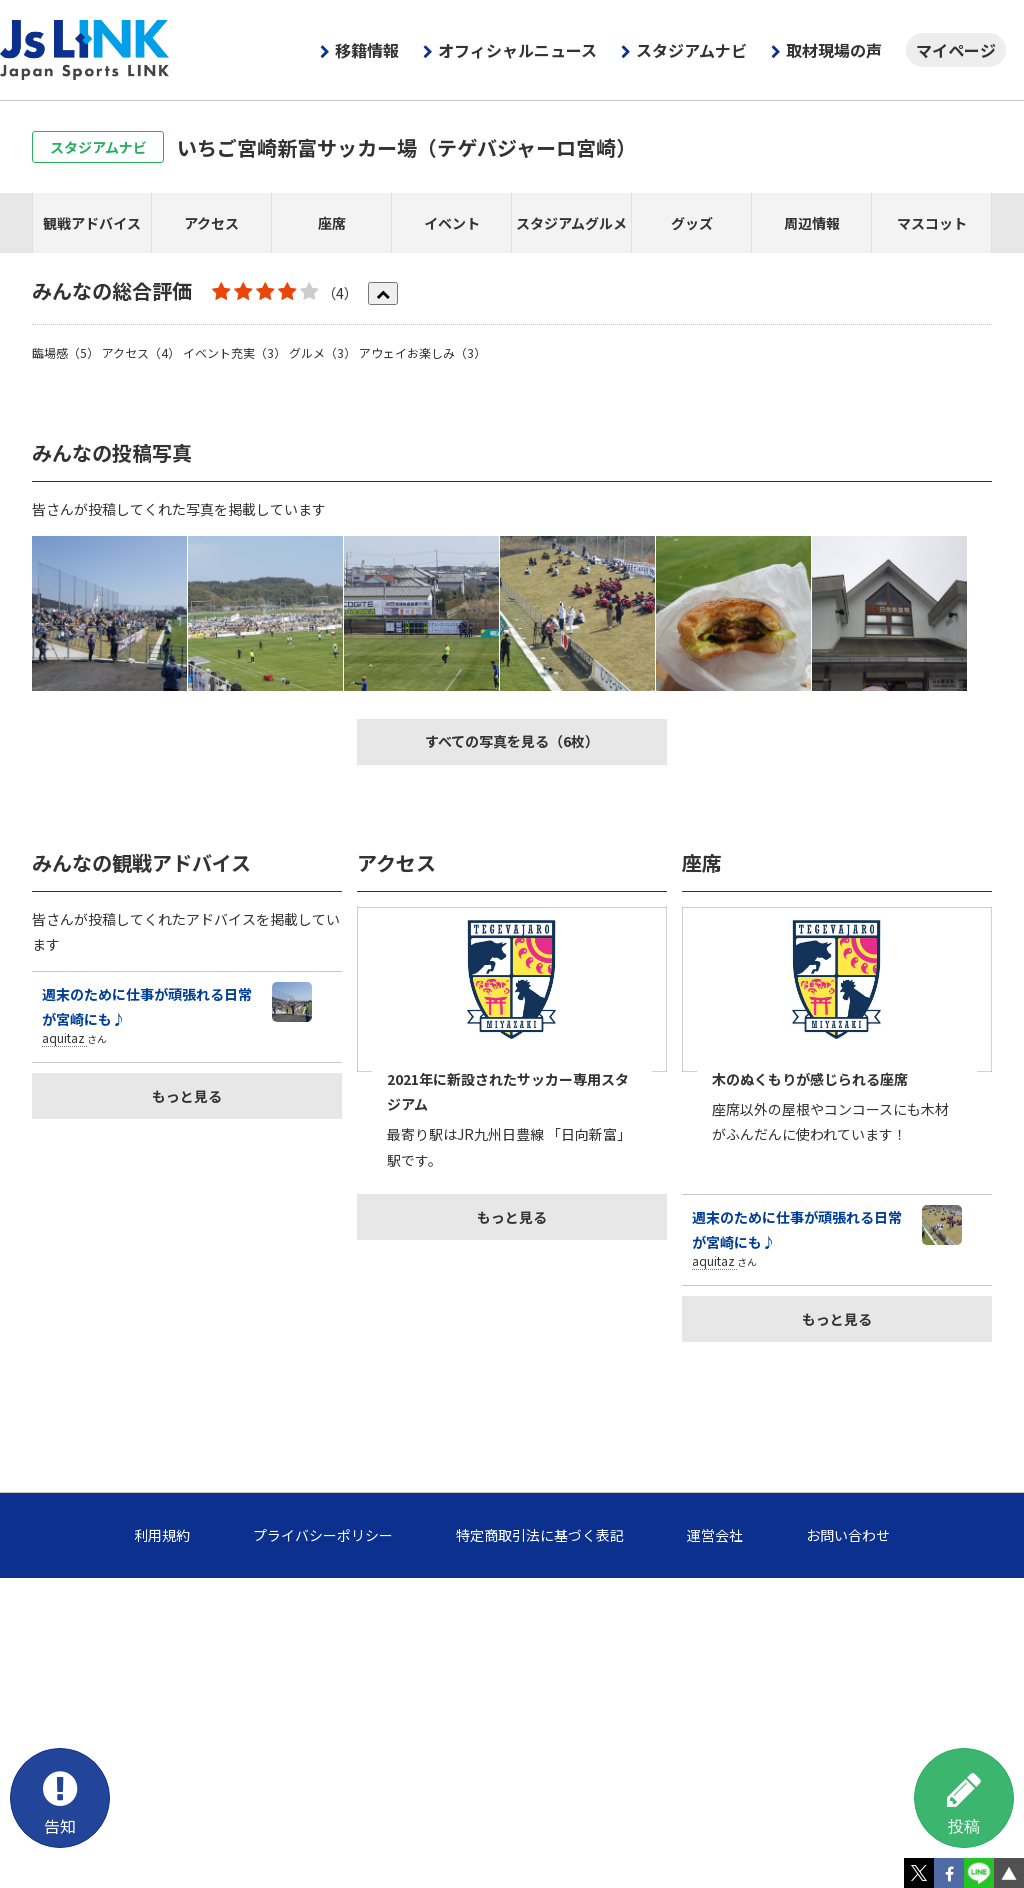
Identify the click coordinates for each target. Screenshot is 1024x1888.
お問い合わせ (848, 1535)
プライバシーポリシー (323, 1535)
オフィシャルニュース (517, 50)
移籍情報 (367, 50)
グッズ (692, 223)
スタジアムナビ (691, 50)
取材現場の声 (834, 50)
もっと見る (187, 1096)
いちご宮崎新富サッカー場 (406, 147)
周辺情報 (812, 223)
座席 (332, 223)
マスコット (932, 223)
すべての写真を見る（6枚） (512, 741)
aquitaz (63, 1037)
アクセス (211, 223)
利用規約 (162, 1535)
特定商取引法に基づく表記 (540, 1535)
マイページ (956, 50)
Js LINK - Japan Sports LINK (85, 50)
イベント (452, 223)
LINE (979, 1873)
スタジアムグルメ (571, 223)
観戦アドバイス (92, 223)
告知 (60, 1799)
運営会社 (715, 1535)
